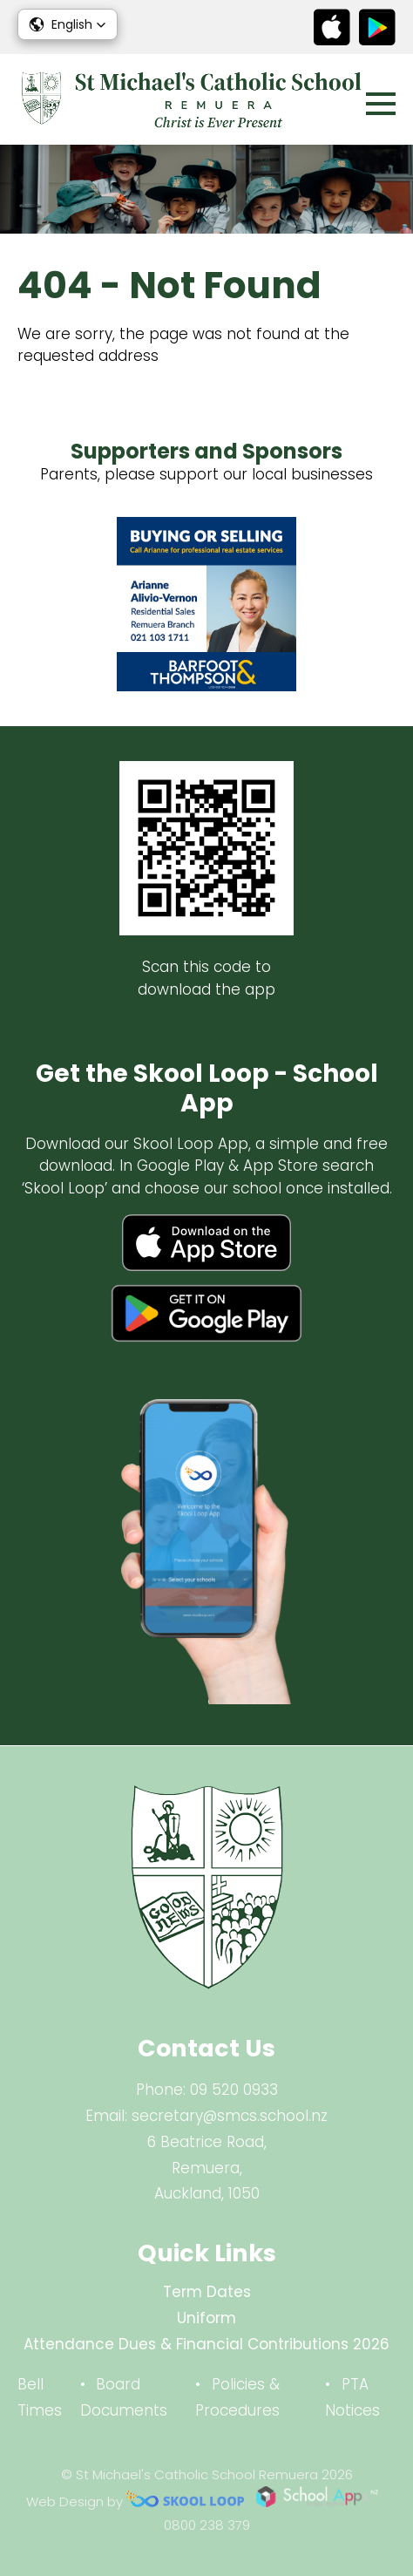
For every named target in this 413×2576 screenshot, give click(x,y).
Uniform (206, 2318)
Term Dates (207, 2291)
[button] (67, 24)
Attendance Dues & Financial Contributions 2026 (206, 2344)
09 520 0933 (234, 2089)
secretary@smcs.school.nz (230, 2115)
